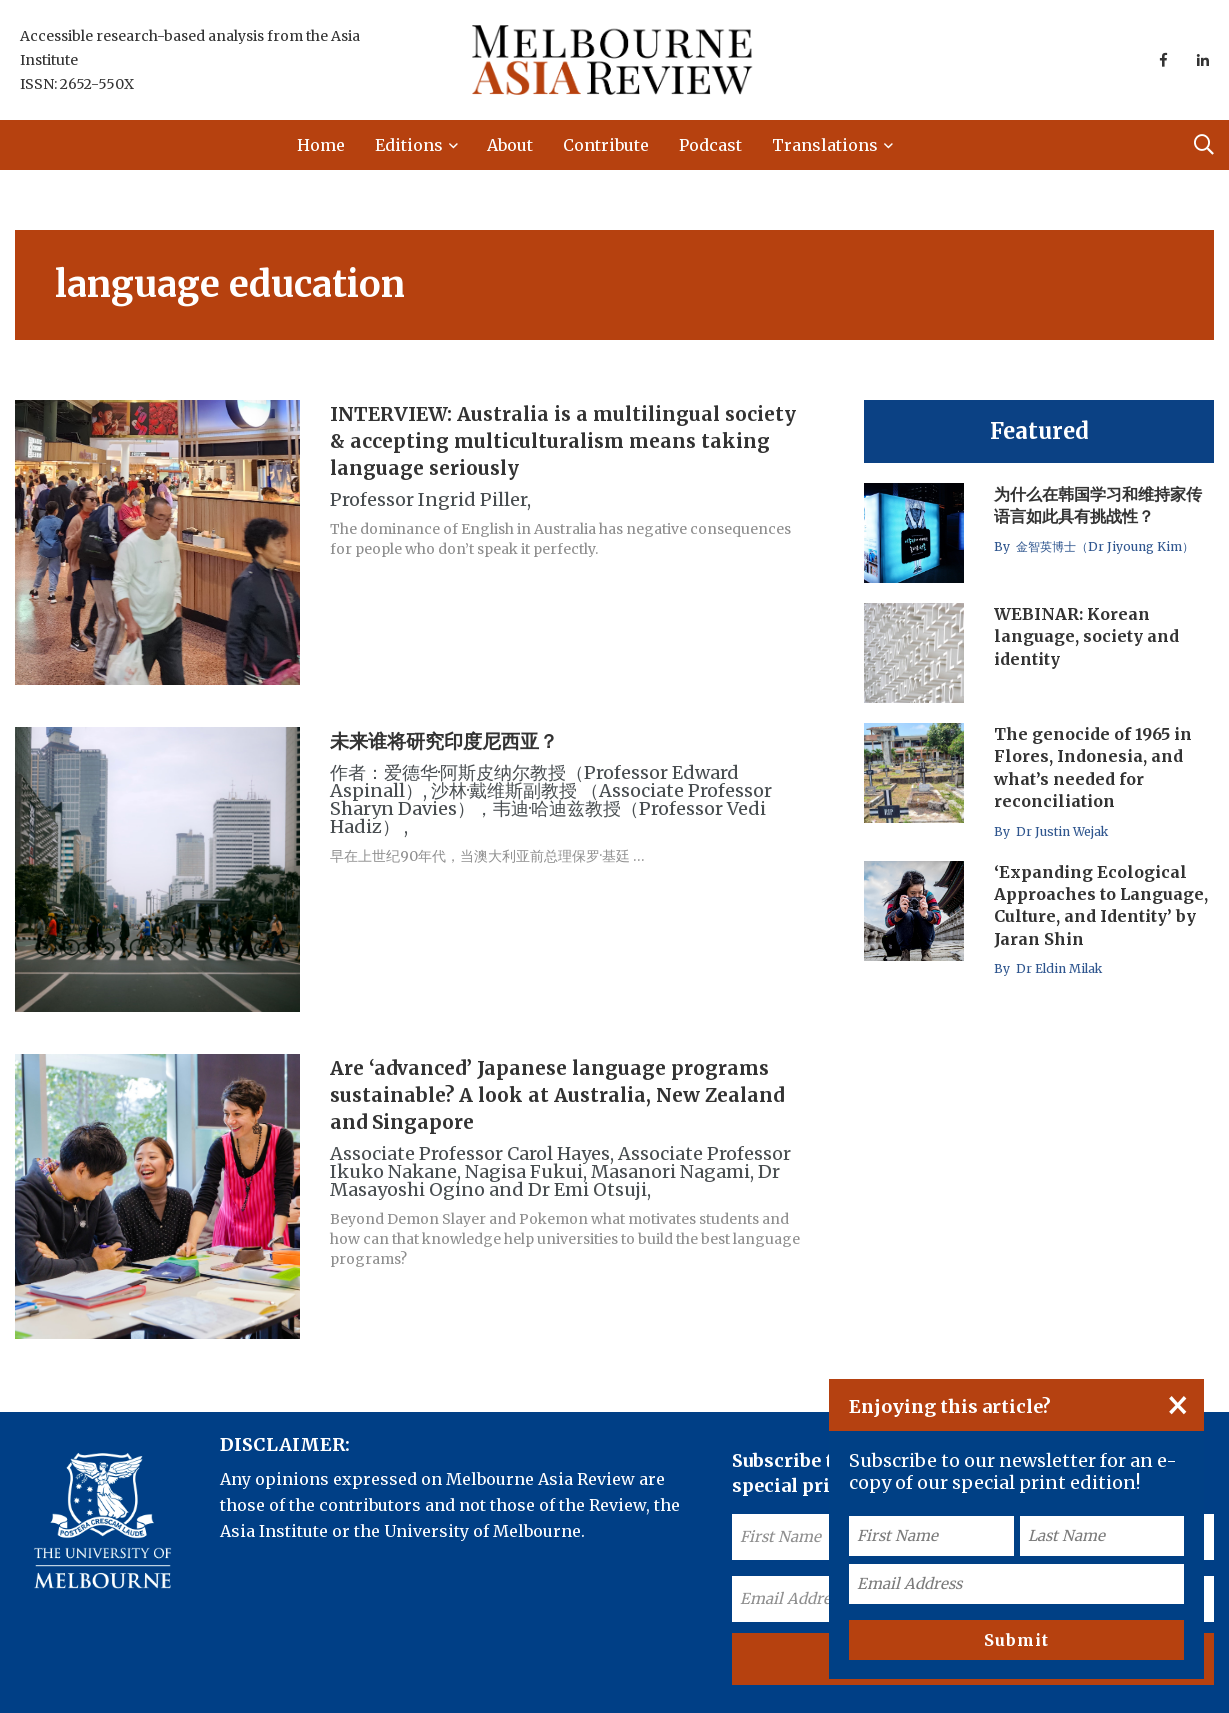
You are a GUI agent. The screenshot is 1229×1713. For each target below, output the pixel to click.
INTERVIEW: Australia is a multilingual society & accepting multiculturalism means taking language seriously (563, 441)
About (510, 145)
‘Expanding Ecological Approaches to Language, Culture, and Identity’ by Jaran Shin (1101, 905)
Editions (409, 145)
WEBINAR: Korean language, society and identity (1086, 636)
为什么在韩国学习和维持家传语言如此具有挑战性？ (1098, 505)
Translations (825, 145)
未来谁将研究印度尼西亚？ (444, 741)
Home (321, 145)
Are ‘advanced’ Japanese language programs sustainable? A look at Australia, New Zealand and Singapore (557, 1095)
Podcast (710, 145)
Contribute (606, 145)
